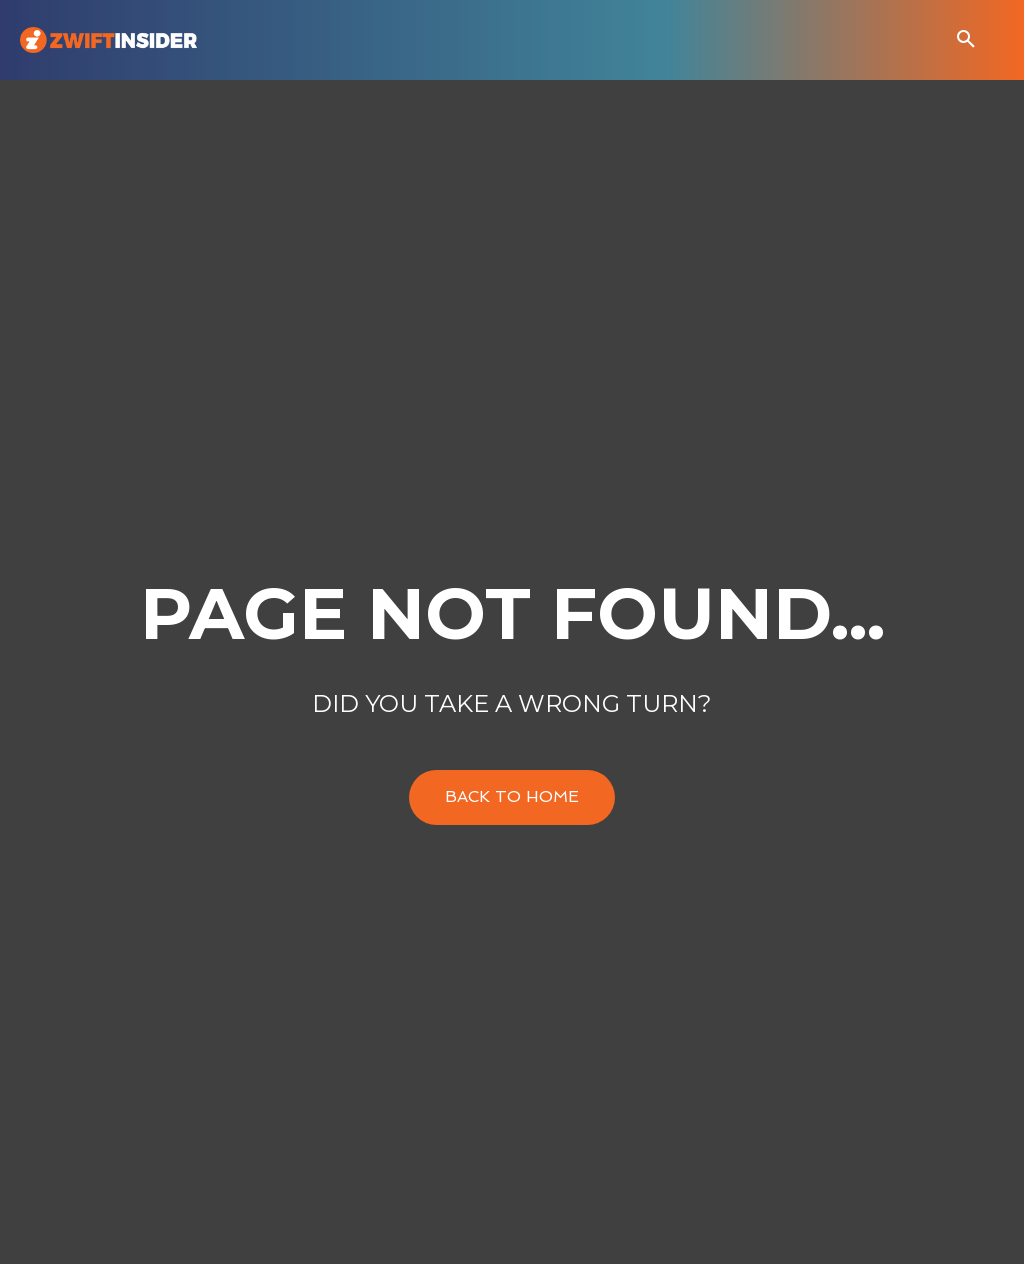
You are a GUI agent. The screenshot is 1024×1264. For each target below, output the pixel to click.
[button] (966, 40)
